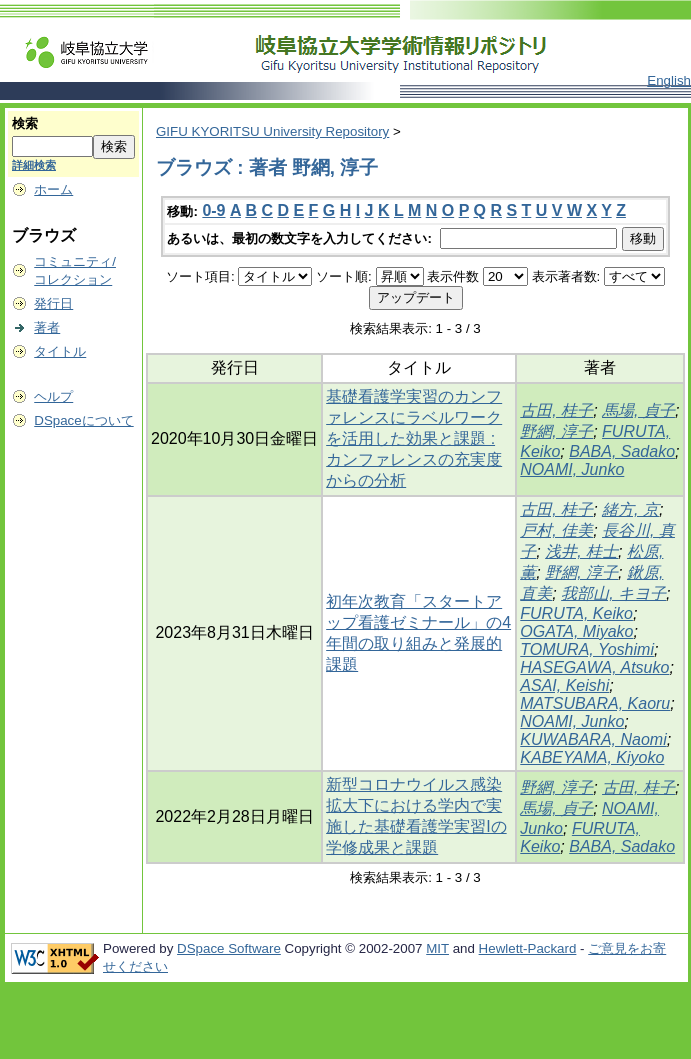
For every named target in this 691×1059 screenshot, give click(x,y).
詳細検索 (34, 165)
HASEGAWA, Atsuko (594, 667)
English (669, 80)
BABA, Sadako (622, 451)
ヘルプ (53, 396)
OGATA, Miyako (576, 631)
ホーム (53, 189)
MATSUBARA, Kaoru (595, 703)
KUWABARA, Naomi (593, 739)
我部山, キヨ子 (613, 593)
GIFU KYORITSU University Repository (272, 131)
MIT (437, 948)
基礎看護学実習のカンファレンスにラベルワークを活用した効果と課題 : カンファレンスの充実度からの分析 (414, 438)
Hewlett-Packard (528, 948)
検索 (25, 123)
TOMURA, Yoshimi (587, 649)
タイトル (60, 351)
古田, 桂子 (556, 410)
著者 (47, 327)
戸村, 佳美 (556, 530)
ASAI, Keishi (564, 685)
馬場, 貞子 (638, 410)
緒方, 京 (630, 509)
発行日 (53, 303)
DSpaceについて (83, 420)
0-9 (213, 210)
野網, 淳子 (556, 431)
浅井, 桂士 (581, 551)
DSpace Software (229, 948)
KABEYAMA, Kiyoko (592, 757)
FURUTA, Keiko (576, 613)
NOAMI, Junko (572, 469)
